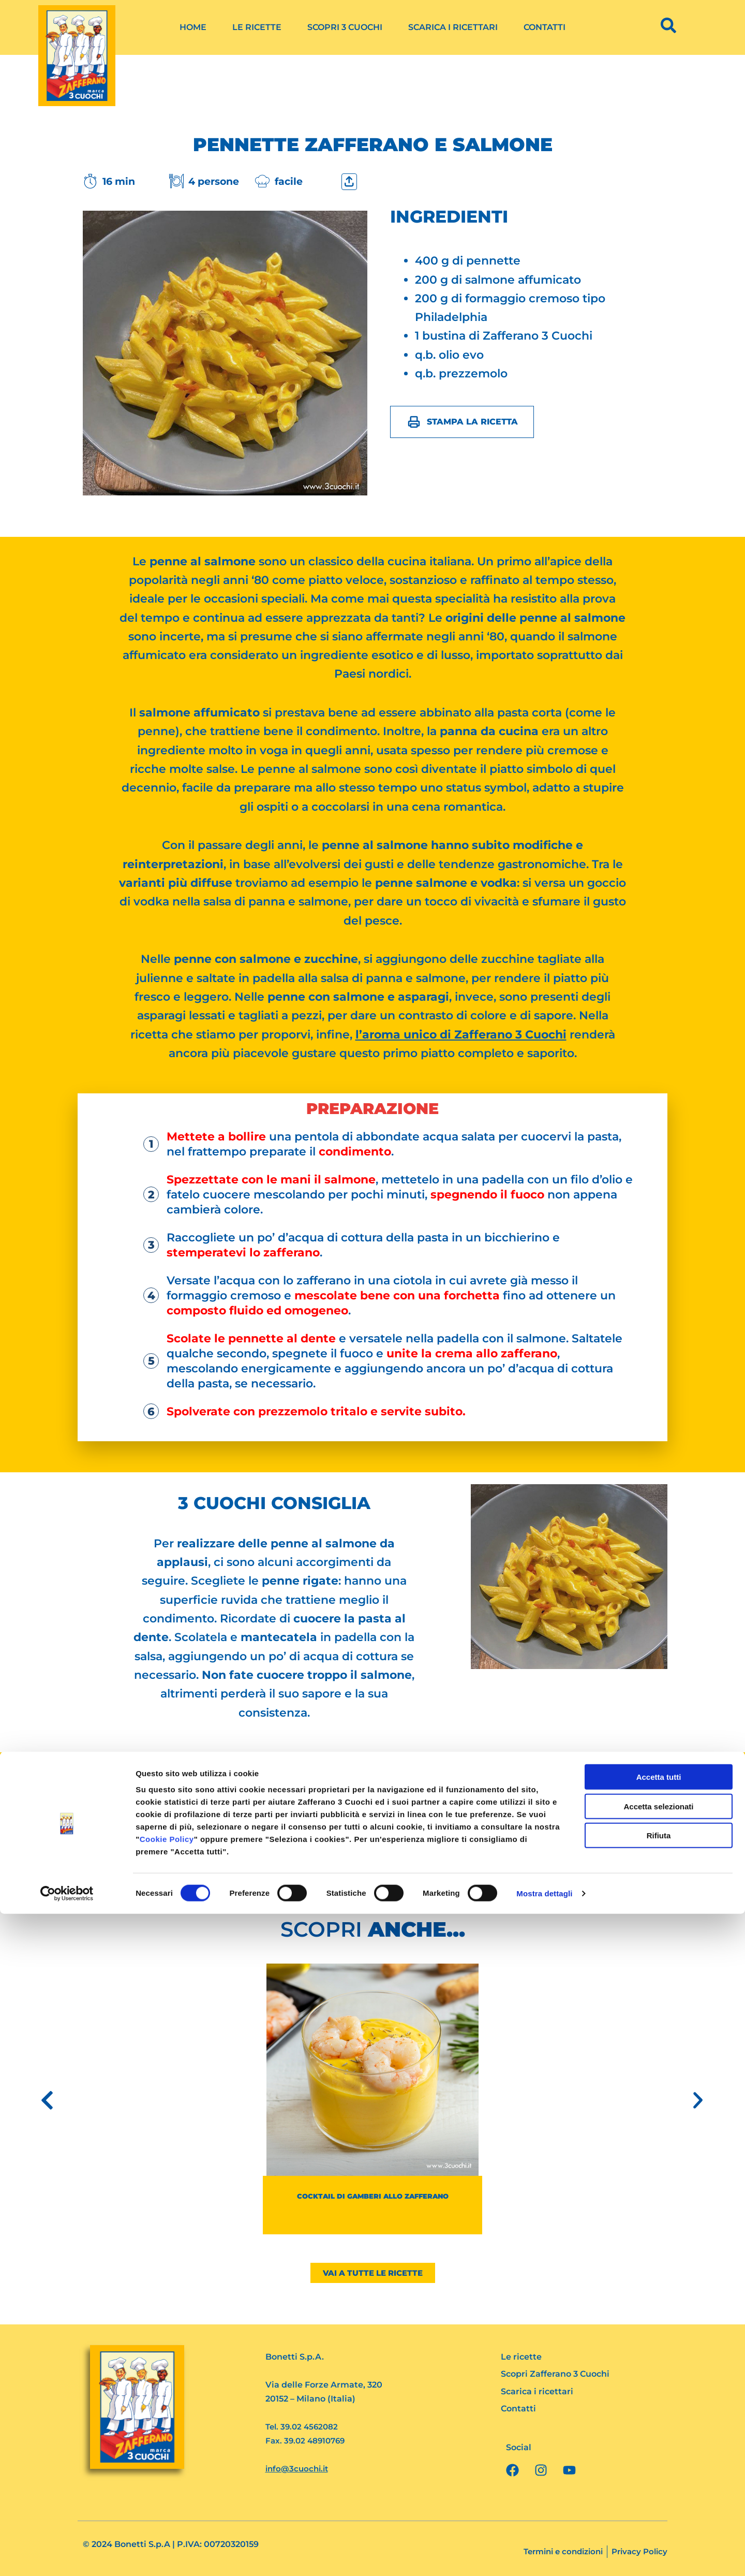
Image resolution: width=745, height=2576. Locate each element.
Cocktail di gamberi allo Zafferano (372, 2195)
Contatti (544, 27)
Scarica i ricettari (453, 27)
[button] (47, 2100)
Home (193, 27)
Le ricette (256, 27)
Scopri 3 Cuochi (344, 27)
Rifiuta (659, 2497)
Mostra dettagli (544, 2555)
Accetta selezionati (658, 2468)
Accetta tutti (658, 2439)
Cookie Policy (167, 2501)
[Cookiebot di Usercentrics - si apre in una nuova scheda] (67, 2556)
